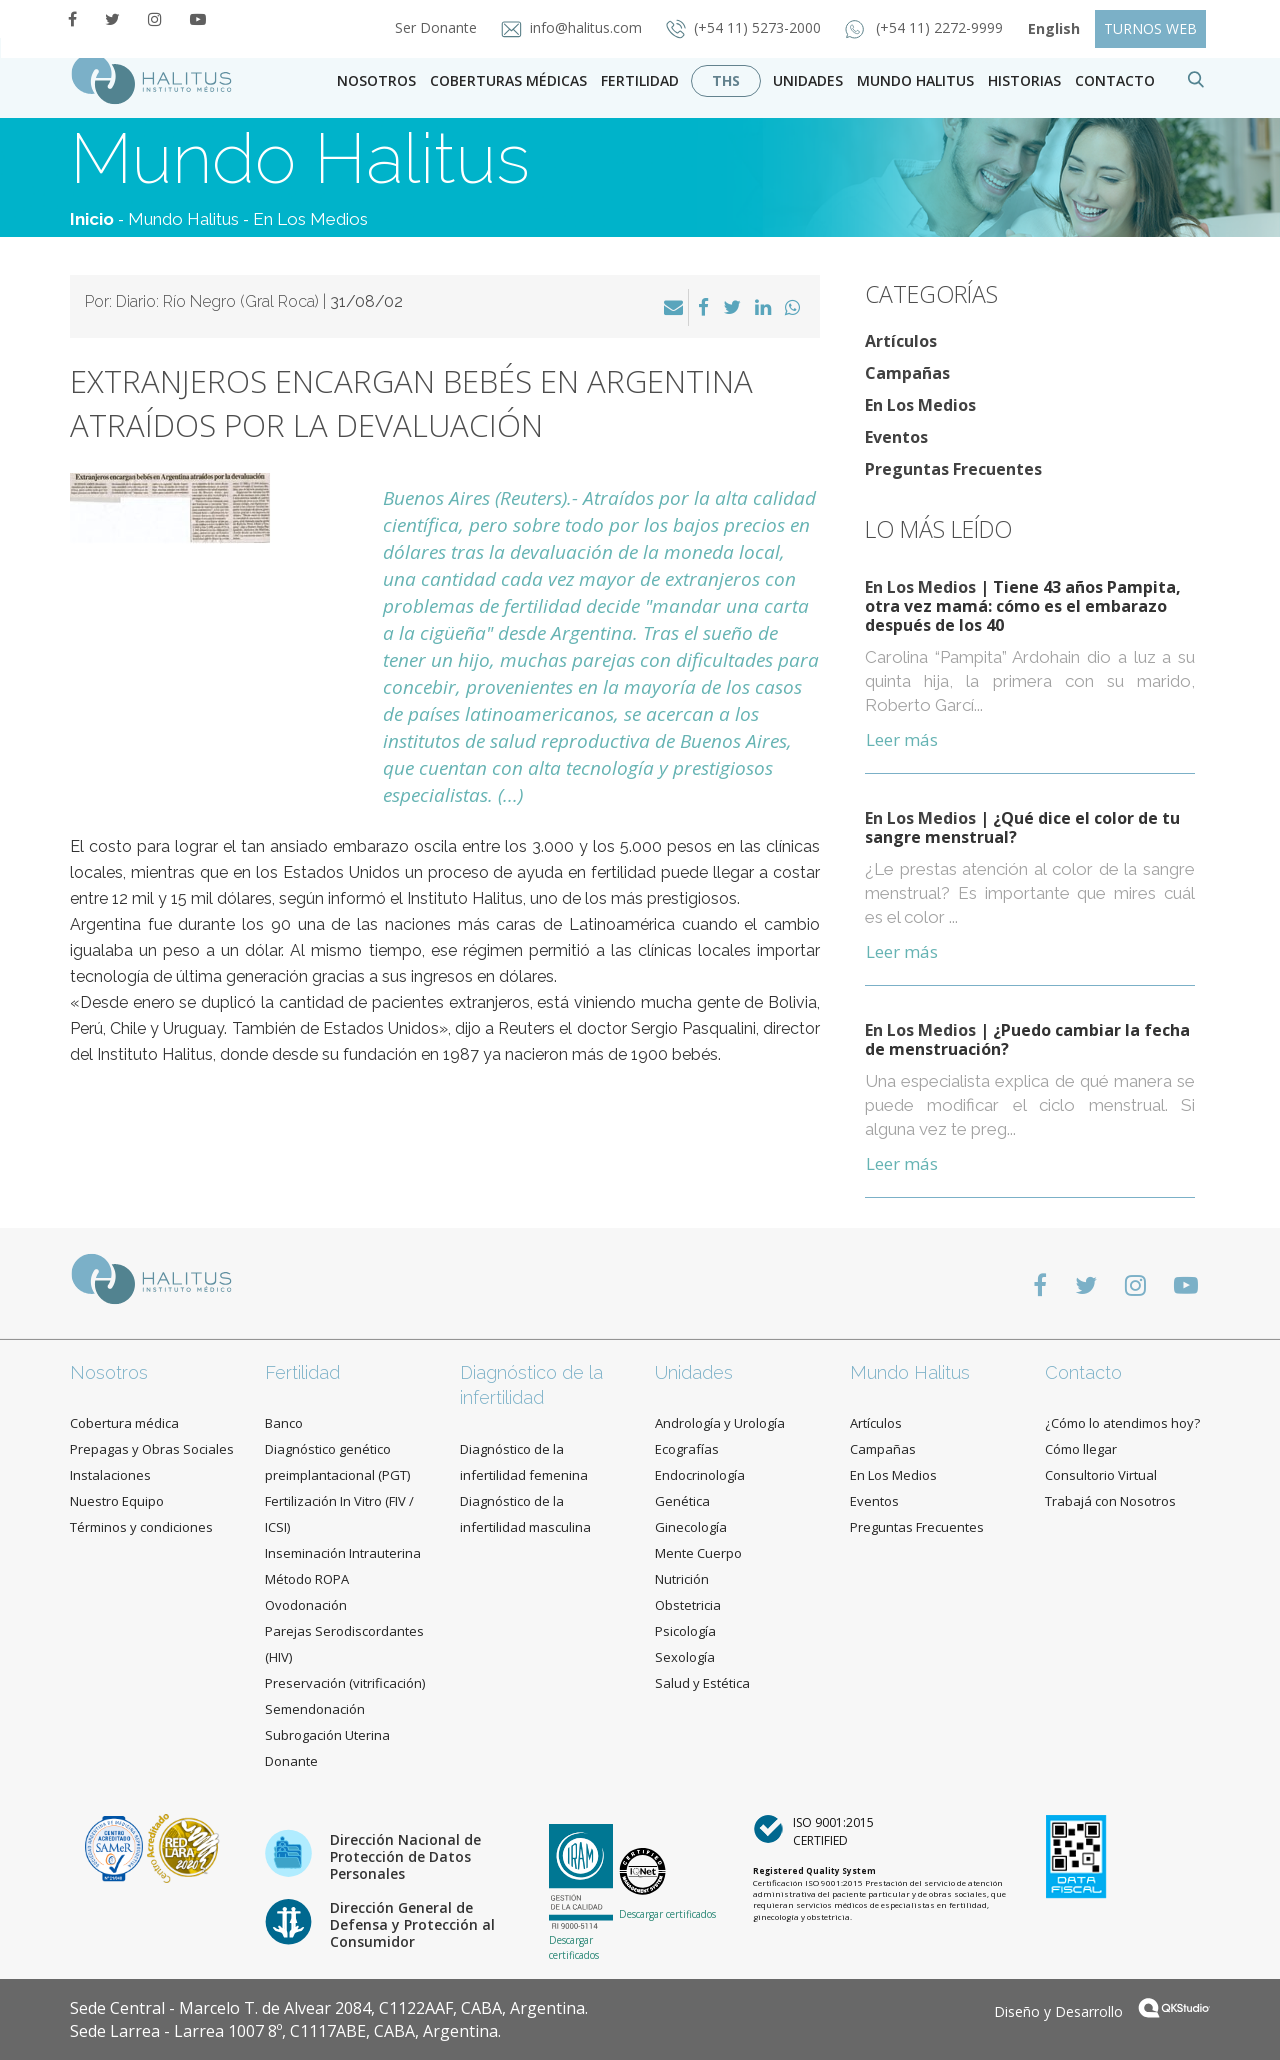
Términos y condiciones (141, 1527)
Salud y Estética (702, 1683)
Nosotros (376, 80)
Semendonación (315, 1709)
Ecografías (687, 1449)
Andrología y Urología (720, 1423)
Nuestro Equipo (117, 1501)
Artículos (901, 341)
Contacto (1083, 1372)
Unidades (808, 80)
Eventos (896, 437)
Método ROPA (307, 1579)
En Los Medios (310, 219)
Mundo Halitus (915, 80)
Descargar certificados (574, 1947)
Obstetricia (688, 1605)
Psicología (685, 1631)
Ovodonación (306, 1605)
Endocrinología (700, 1475)
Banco (284, 1423)
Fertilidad (640, 80)
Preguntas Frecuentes (953, 469)
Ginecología (691, 1527)
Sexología (685, 1657)
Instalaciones (110, 1475)
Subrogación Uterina (327, 1735)
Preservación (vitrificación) (345, 1683)
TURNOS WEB (1150, 28)
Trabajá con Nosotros (1110, 1501)
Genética (682, 1501)
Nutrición (682, 1579)
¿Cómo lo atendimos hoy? (1122, 1423)
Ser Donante (438, 27)
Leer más (902, 739)
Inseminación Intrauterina (343, 1553)
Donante (291, 1761)
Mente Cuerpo (698, 1553)
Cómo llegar (1081, 1449)
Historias (1024, 80)
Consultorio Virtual (1101, 1475)
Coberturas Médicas (508, 80)
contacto (1115, 80)
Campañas (907, 373)
